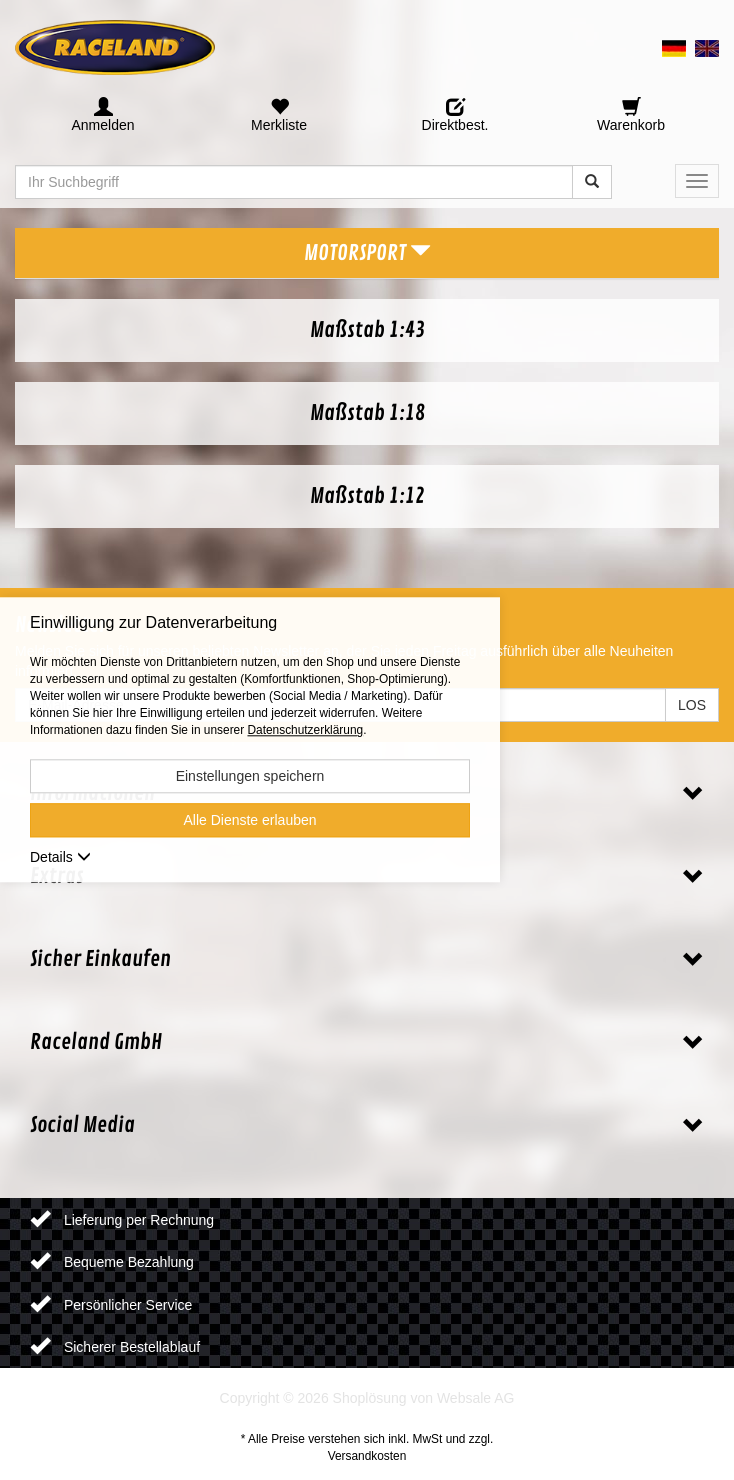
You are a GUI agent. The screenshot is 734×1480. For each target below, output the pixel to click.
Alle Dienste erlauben (249, 821)
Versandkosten (367, 1456)
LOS (692, 705)
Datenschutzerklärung (305, 731)
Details (60, 858)
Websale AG (476, 1398)
